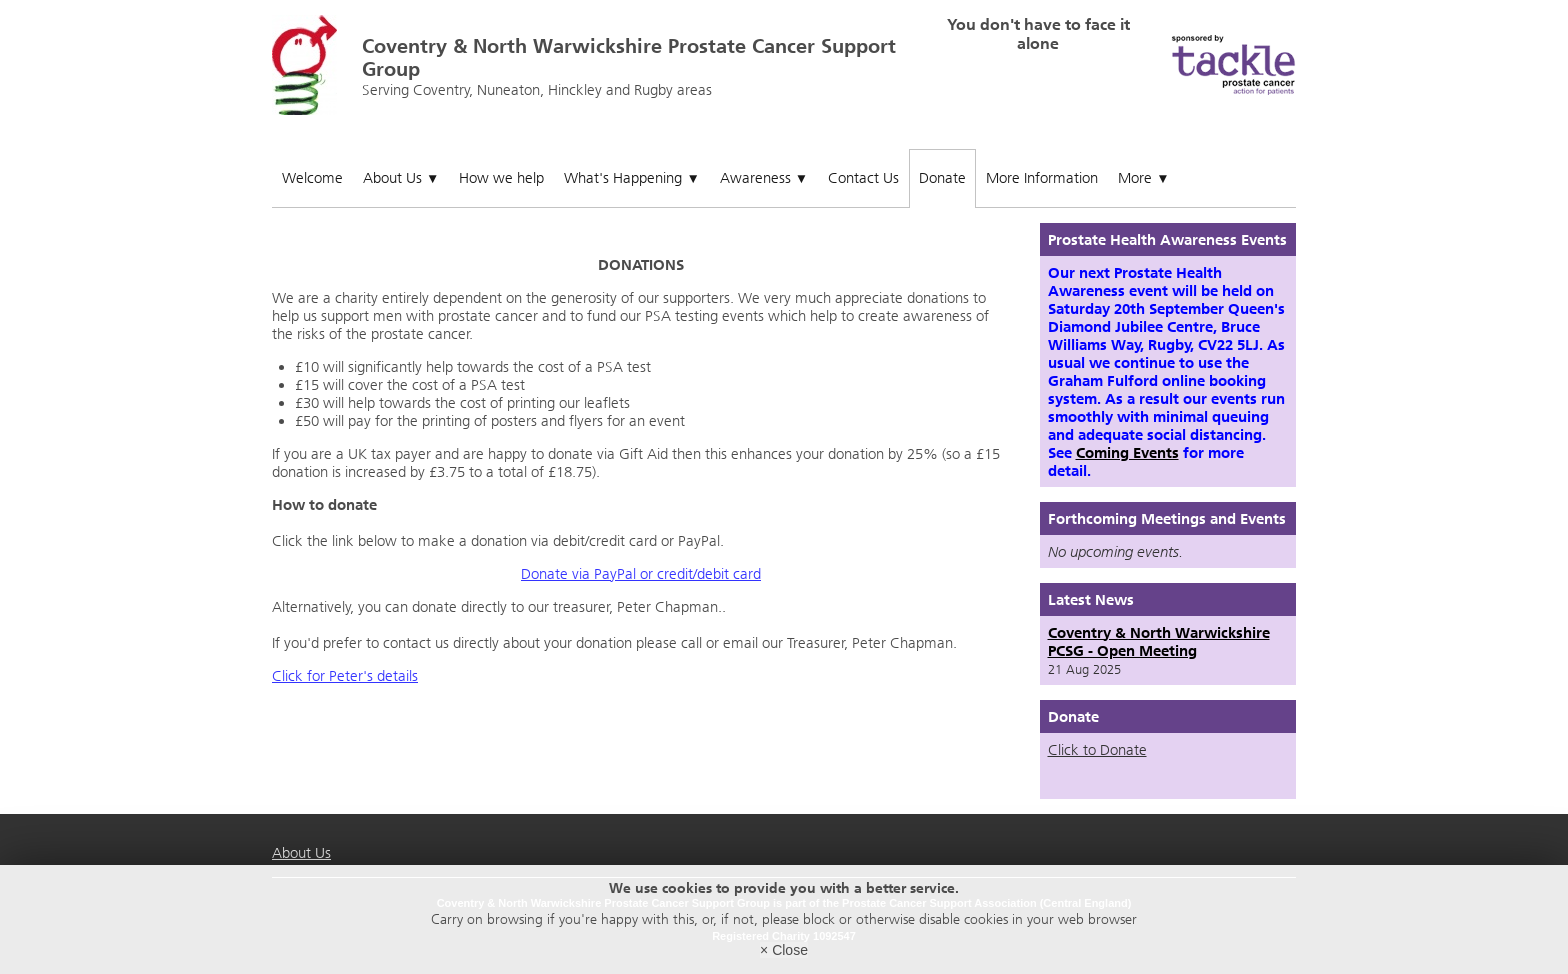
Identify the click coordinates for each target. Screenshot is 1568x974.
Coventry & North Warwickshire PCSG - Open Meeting (1159, 642)
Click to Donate (1097, 750)
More (1143, 178)
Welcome (312, 178)
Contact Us (863, 178)
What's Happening (631, 178)
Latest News (1091, 600)
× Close (784, 950)
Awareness (764, 178)
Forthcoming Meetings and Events (1167, 519)
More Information (1042, 178)
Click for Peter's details (345, 676)
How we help (501, 178)
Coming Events (1127, 453)
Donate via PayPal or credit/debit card (641, 574)
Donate (942, 178)
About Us (401, 178)
